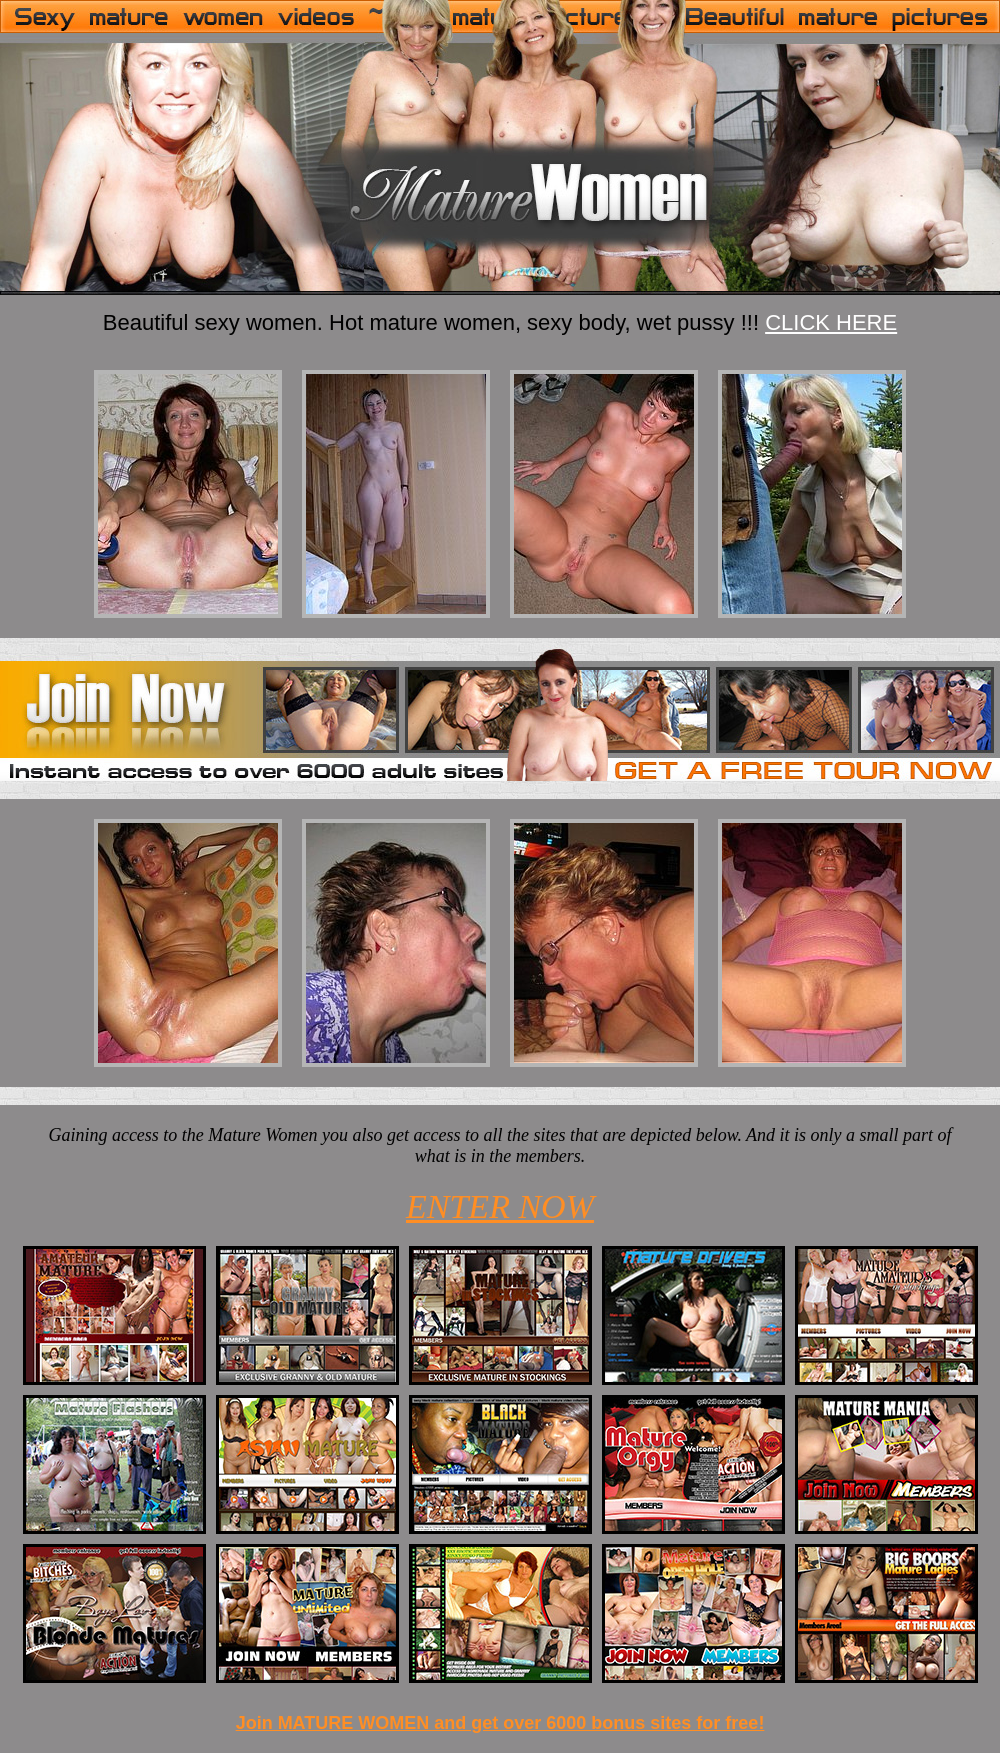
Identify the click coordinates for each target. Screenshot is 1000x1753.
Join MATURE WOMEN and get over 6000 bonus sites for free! (500, 1723)
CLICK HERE (831, 322)
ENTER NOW (500, 1206)
